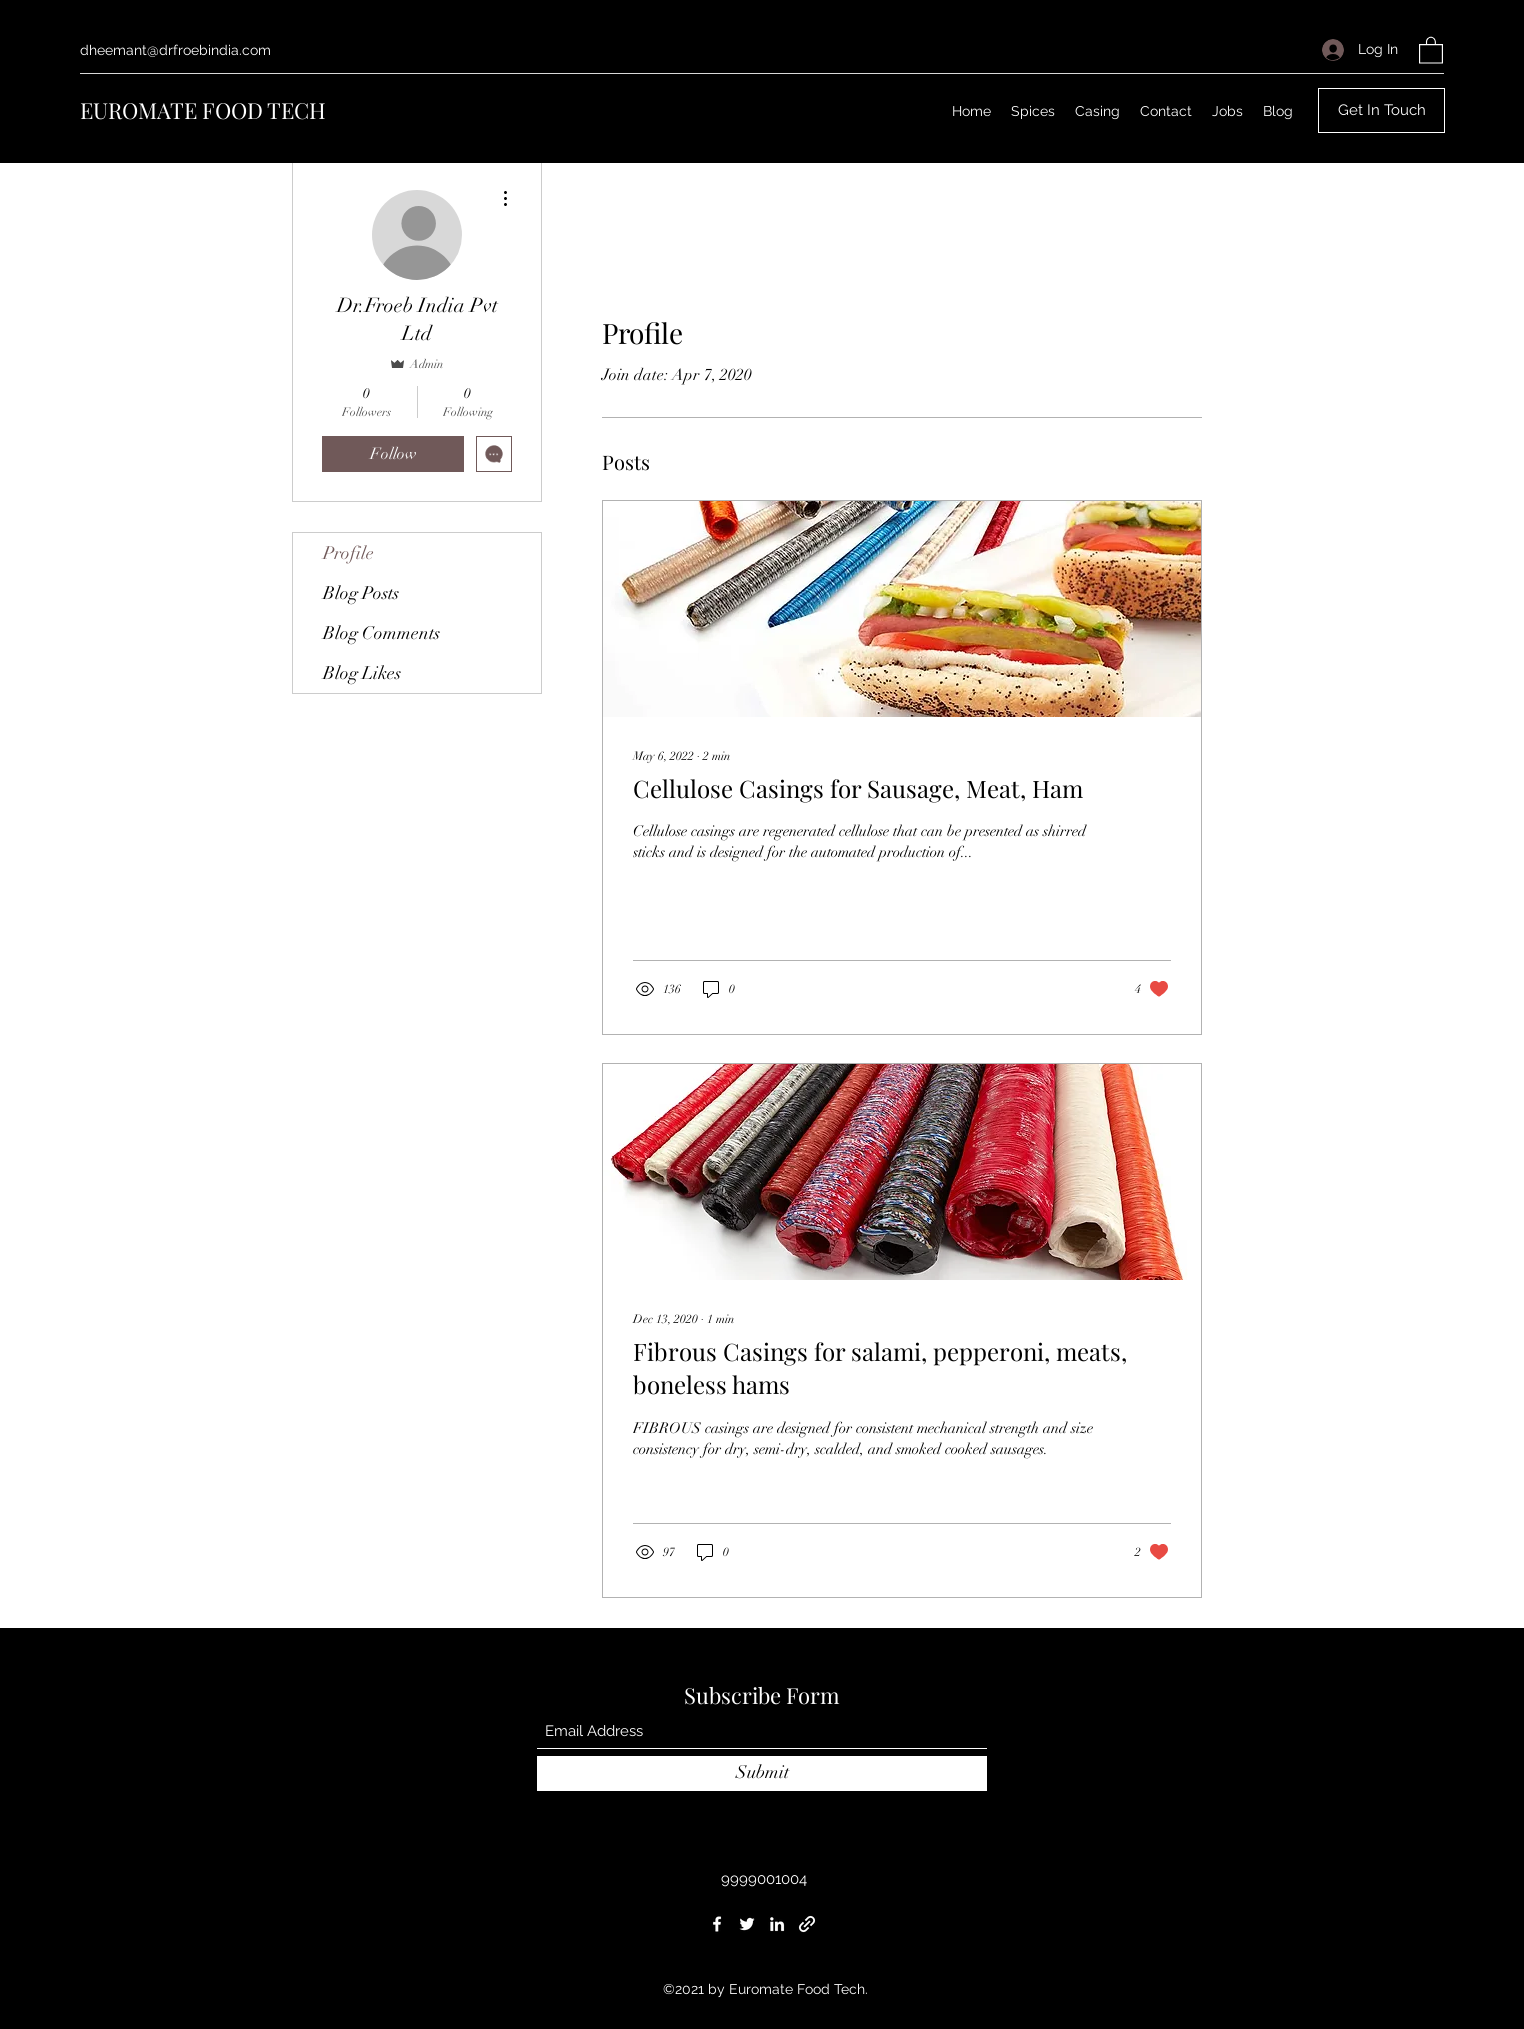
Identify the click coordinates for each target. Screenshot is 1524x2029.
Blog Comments (381, 633)
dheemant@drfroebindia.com (175, 50)
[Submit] (762, 1773)
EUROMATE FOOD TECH (203, 110)
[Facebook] (717, 1924)
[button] (1431, 49)
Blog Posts (361, 593)
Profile (348, 553)
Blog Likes (362, 673)
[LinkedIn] (777, 1924)
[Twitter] (747, 1924)
